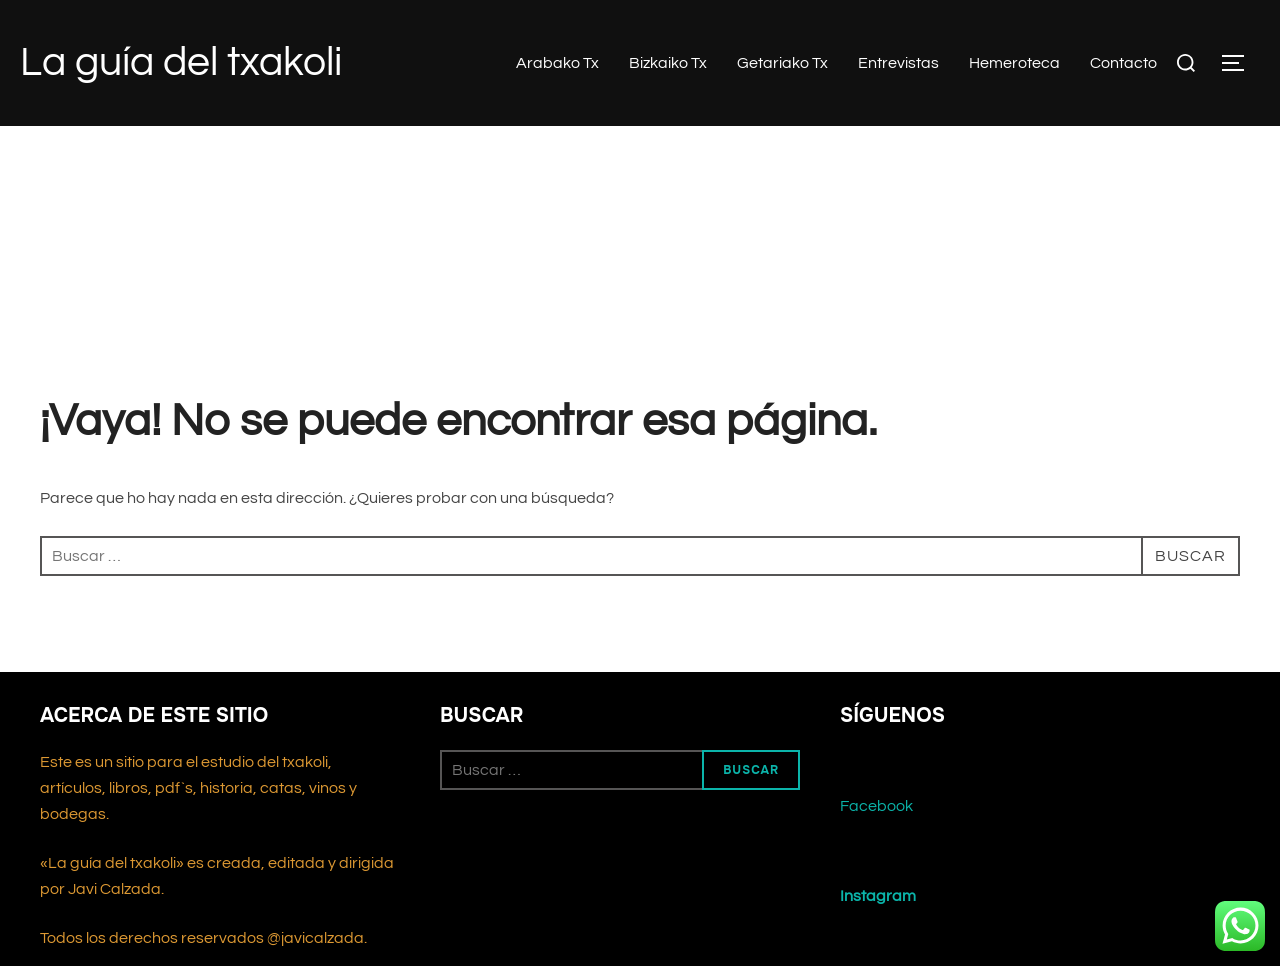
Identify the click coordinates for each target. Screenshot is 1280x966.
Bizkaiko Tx (668, 63)
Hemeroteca (1014, 63)
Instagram (878, 896)
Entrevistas (898, 63)
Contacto (1123, 63)
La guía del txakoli (181, 62)
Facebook (876, 806)
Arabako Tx (557, 63)
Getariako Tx (782, 63)
